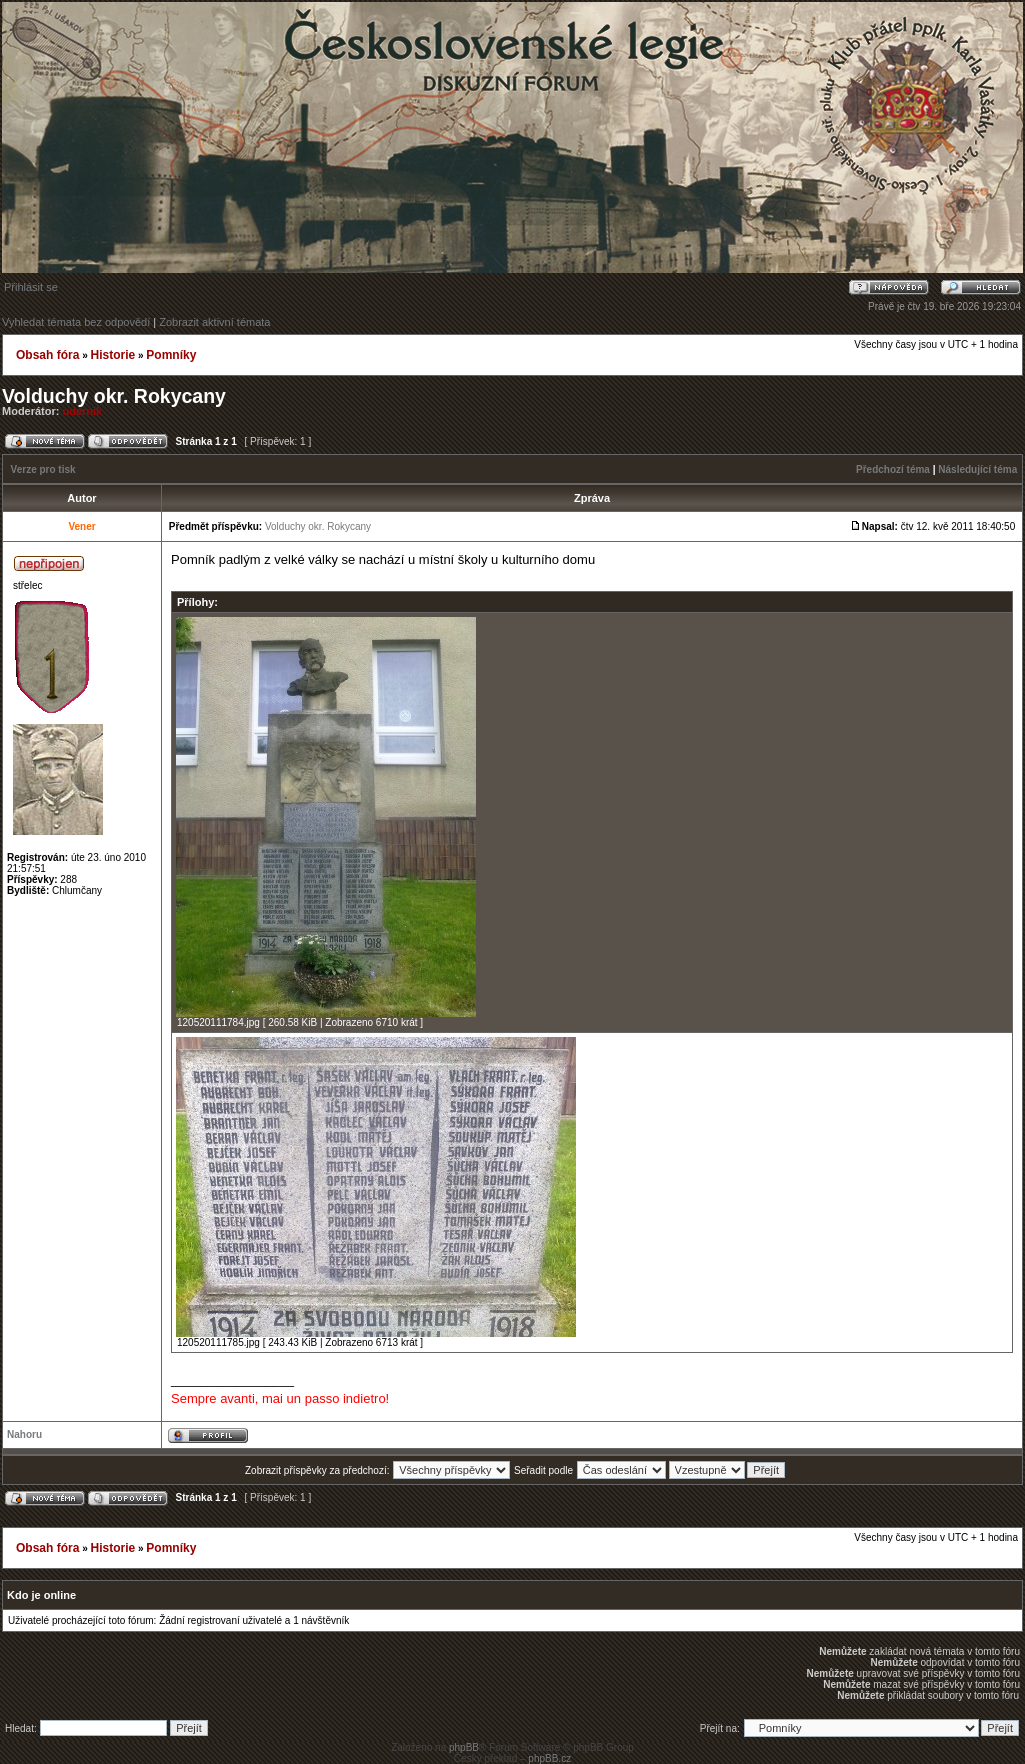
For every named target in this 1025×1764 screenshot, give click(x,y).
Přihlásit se (31, 287)
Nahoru (24, 1434)
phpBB (464, 1747)
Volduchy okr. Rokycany (114, 396)
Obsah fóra (47, 355)
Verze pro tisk (43, 469)
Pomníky (171, 355)
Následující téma (977, 469)
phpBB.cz (549, 1758)
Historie (112, 355)
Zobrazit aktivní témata (214, 322)
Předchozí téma (893, 469)
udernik (83, 411)
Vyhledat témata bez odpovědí (76, 322)
